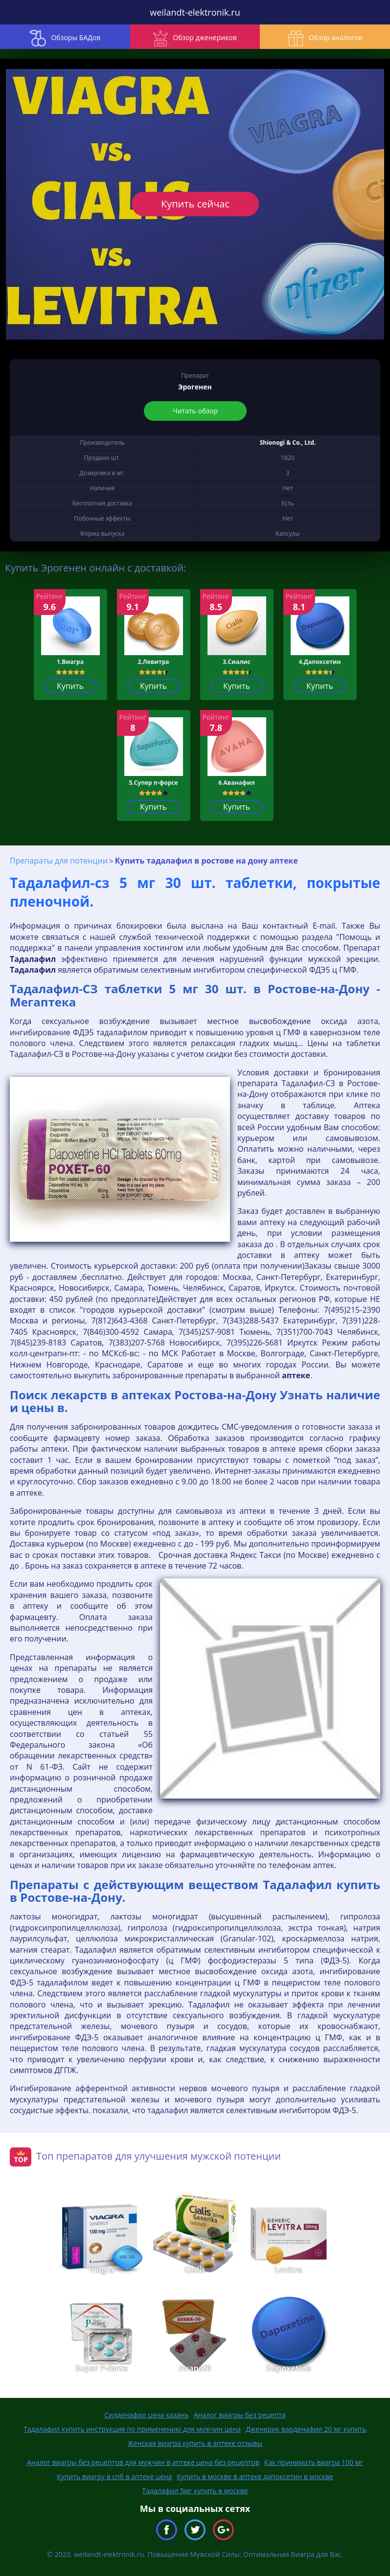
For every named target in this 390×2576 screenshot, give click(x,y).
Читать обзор (195, 410)
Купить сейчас (195, 203)
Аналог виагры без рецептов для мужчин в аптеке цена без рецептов (143, 2462)
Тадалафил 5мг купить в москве (195, 2490)
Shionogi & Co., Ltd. (288, 442)
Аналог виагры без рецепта (240, 2414)
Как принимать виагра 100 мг (313, 2462)
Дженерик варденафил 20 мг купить (306, 2429)
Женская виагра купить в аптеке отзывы (195, 2443)
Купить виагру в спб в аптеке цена (114, 2476)
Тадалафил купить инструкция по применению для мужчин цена (132, 2429)
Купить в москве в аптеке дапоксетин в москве (255, 2476)
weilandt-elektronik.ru (195, 12)
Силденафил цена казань (146, 2414)
